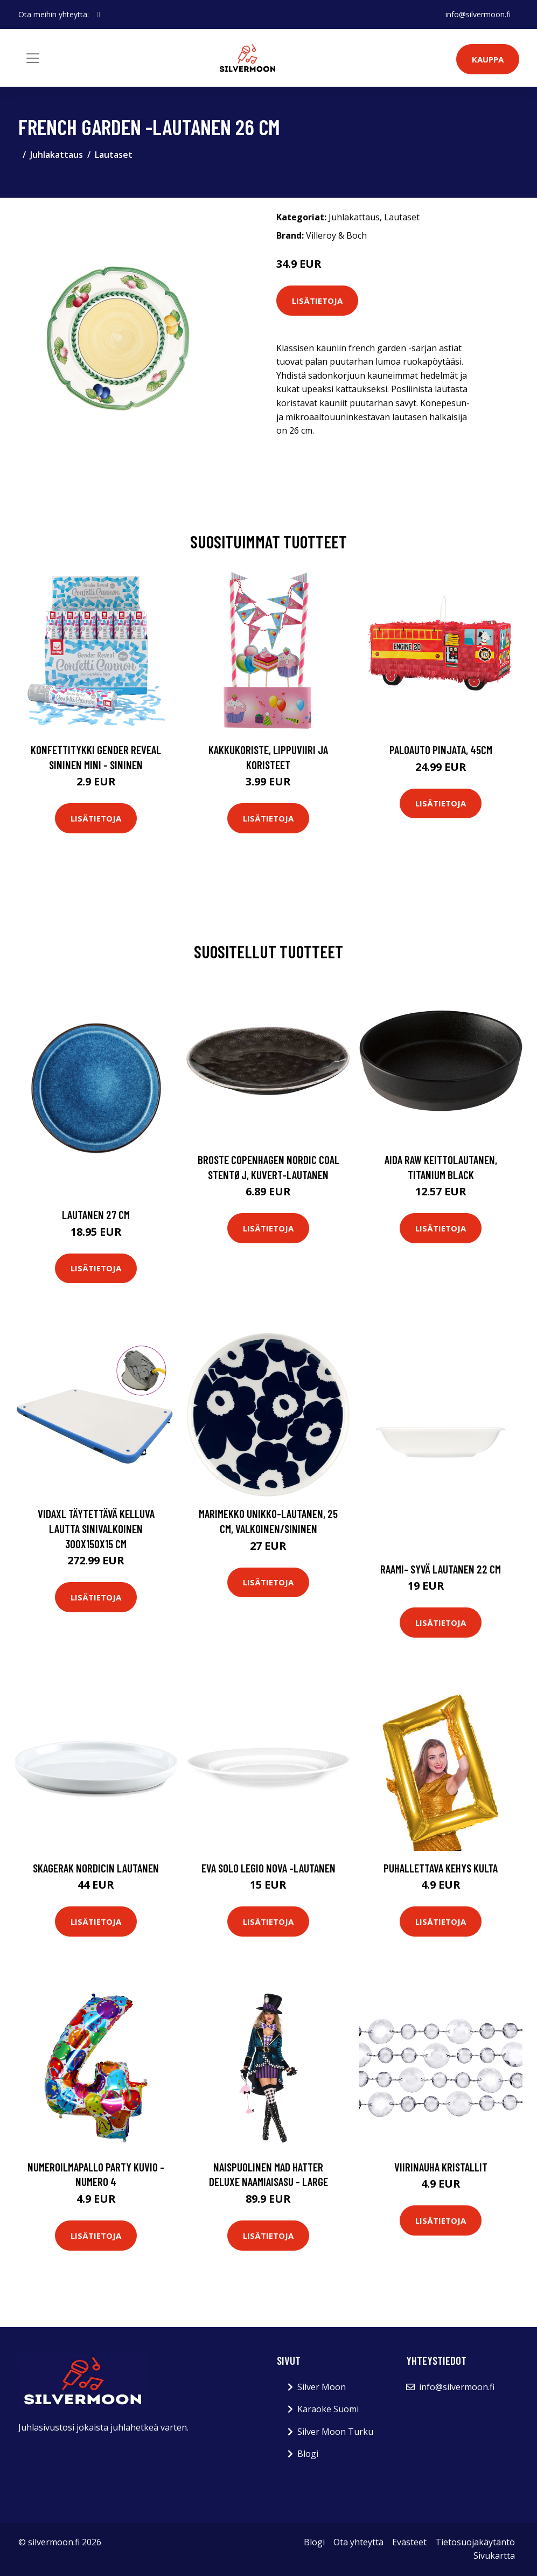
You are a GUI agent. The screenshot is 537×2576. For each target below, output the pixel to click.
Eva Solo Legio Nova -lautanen (268, 1868)
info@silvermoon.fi (478, 14)
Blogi (307, 2454)
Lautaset (113, 155)
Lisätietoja (317, 300)
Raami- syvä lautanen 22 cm (440, 1569)
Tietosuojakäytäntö (475, 2542)
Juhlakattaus (56, 155)
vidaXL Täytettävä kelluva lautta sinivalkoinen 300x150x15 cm (96, 1528)
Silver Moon (321, 2387)
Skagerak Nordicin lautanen (96, 1868)
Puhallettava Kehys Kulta (440, 1868)
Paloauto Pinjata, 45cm (440, 749)
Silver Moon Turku (335, 2432)
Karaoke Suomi (328, 2409)
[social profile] (98, 14)
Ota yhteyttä (358, 2542)
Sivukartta (494, 2555)
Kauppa (488, 59)
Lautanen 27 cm (96, 1214)
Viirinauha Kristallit (440, 2167)
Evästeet (409, 2542)
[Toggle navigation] (32, 58)
